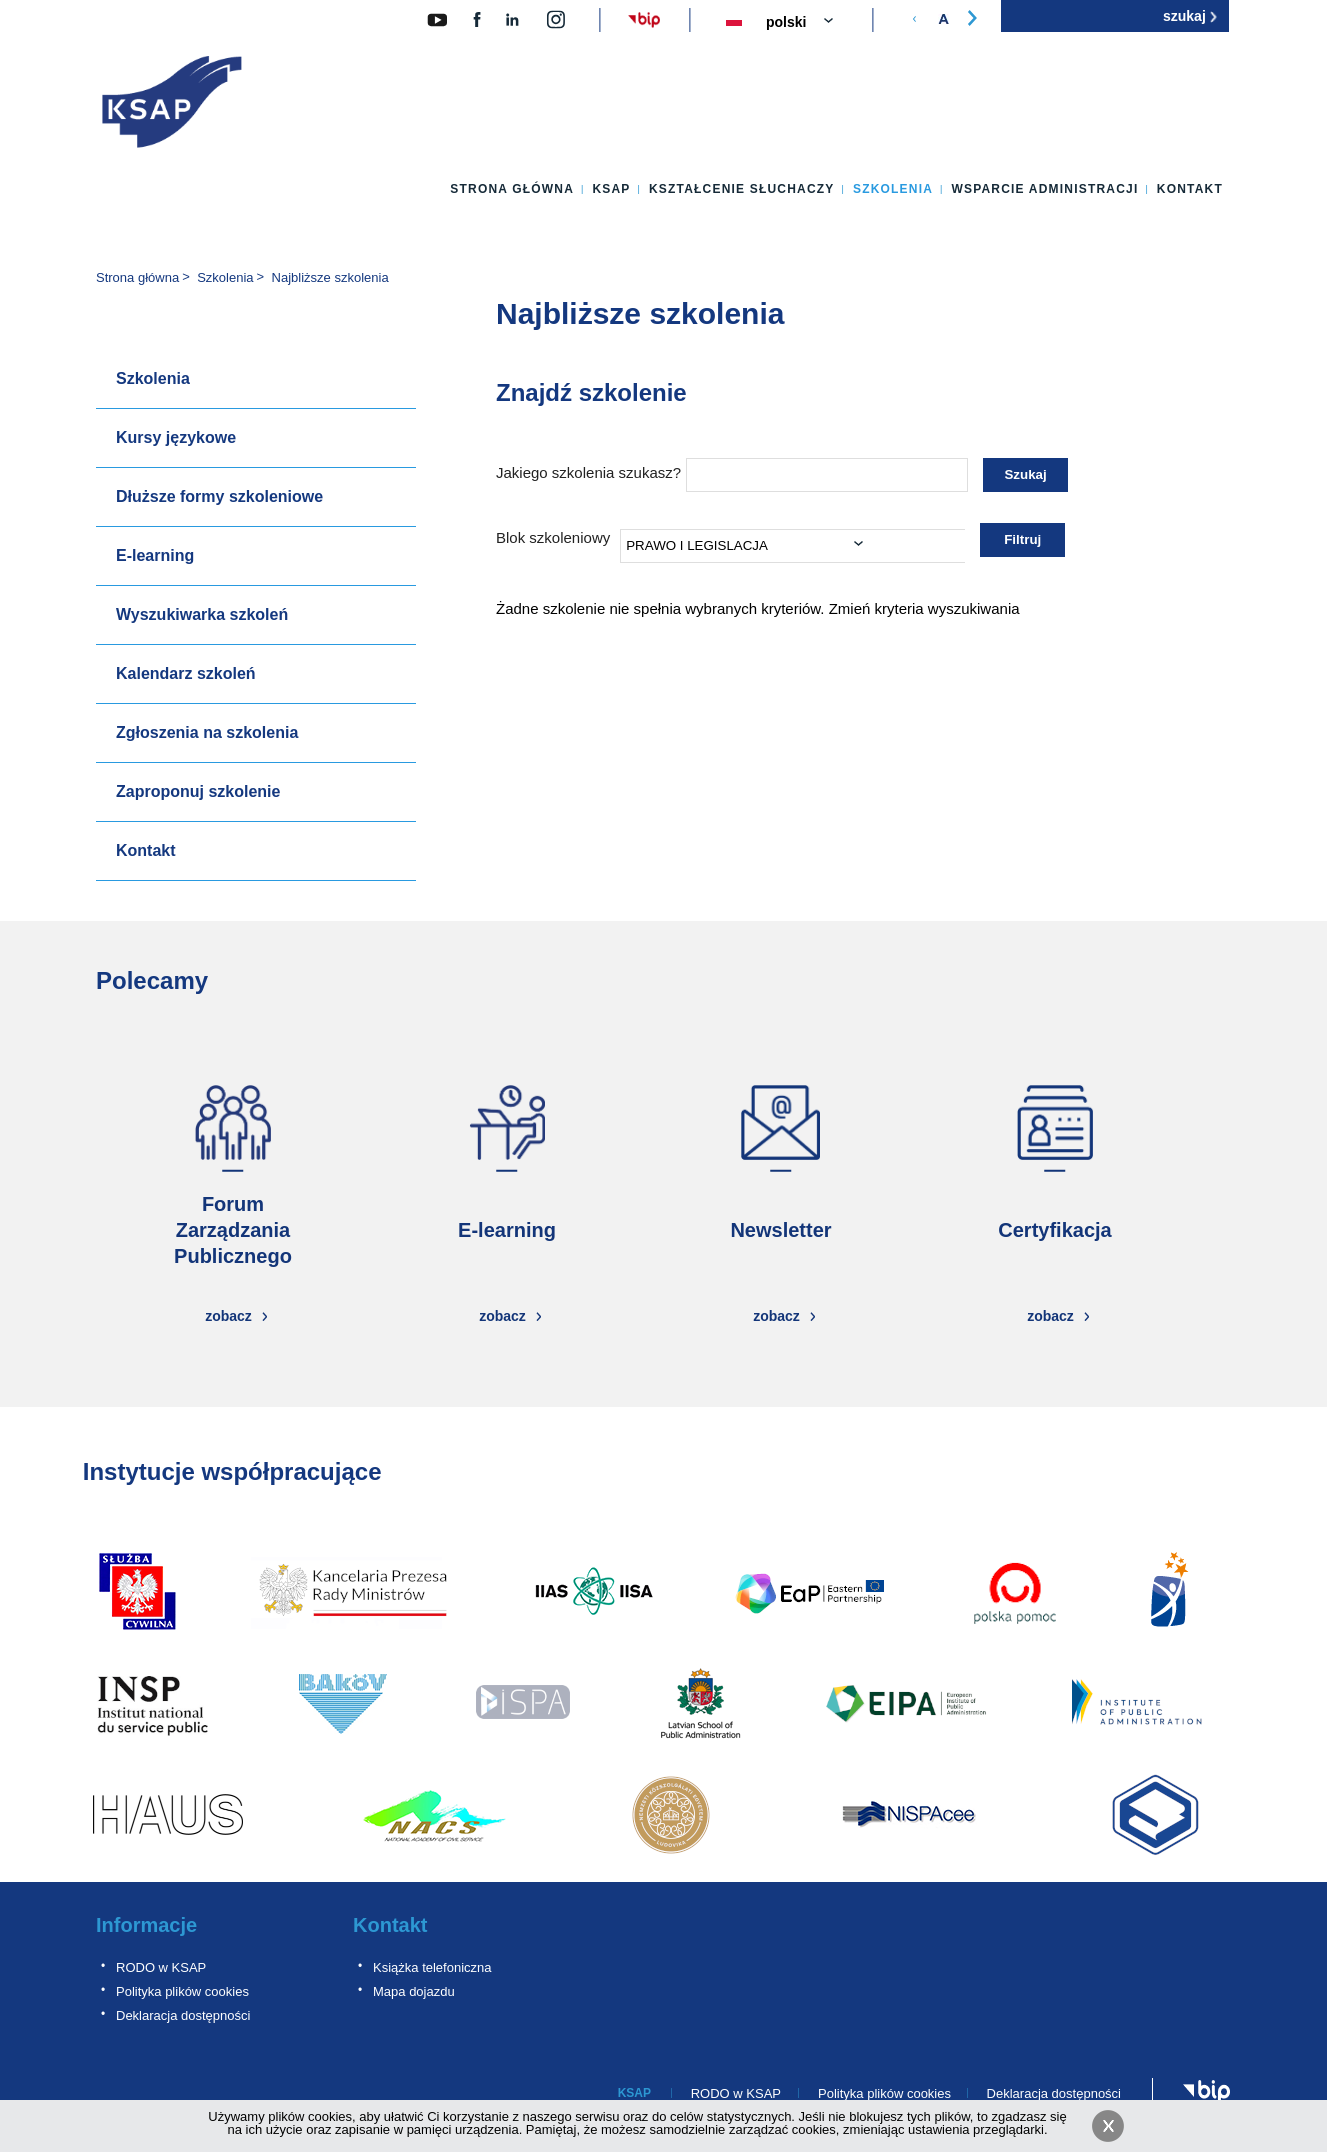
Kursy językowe (176, 437)
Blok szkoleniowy (553, 537)
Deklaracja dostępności (183, 2015)
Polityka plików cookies (182, 1991)
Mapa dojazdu (414, 1991)
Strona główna (512, 189)
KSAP (611, 189)
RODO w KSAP (161, 1967)
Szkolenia (893, 189)
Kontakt (1190, 189)
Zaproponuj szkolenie (198, 791)
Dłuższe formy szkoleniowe (219, 496)
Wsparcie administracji (1044, 189)
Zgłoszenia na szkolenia (207, 732)
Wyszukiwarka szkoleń (202, 614)
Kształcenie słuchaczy (742, 189)
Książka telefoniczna (432, 1967)
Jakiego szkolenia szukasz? (588, 472)
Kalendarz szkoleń (186, 673)
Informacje (146, 1925)
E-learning (155, 555)
